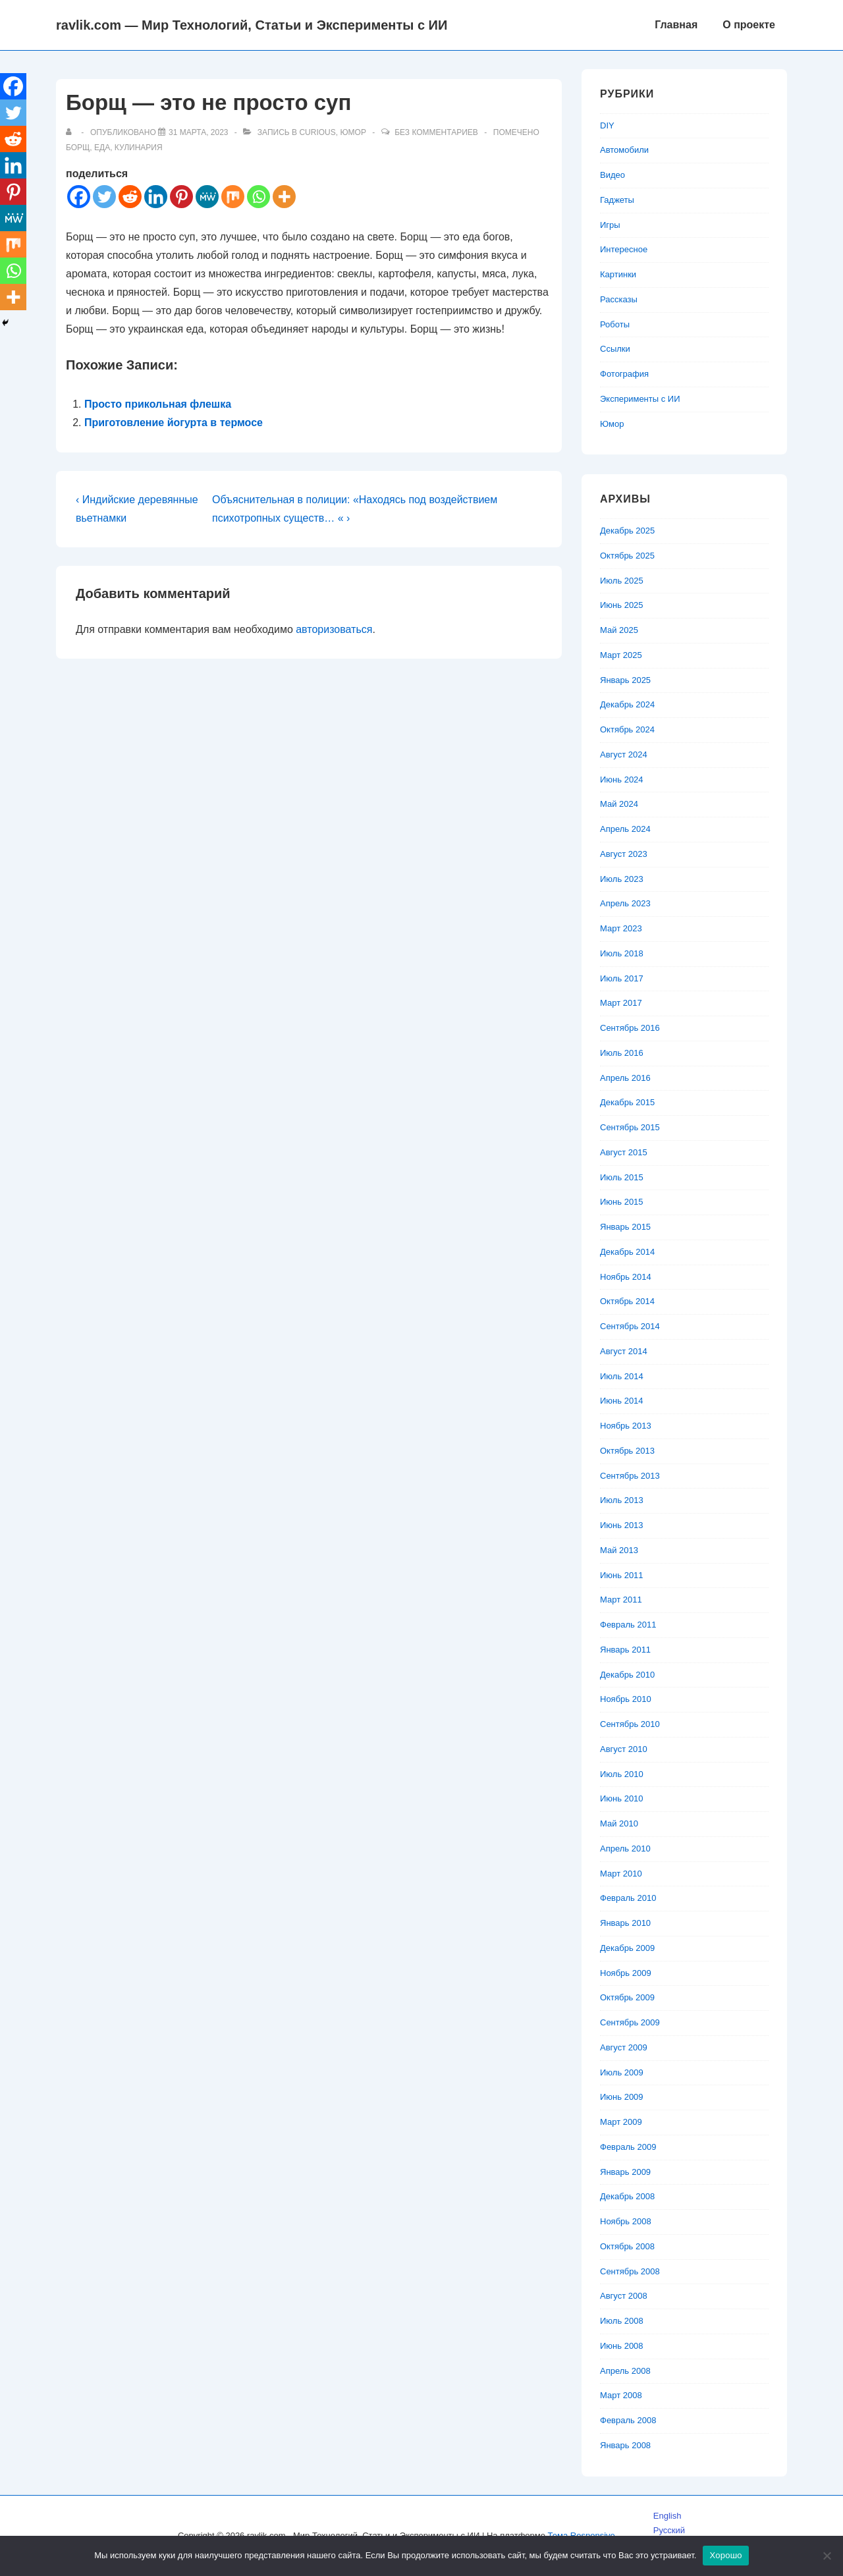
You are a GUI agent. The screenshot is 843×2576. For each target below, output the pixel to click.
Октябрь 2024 (627, 729)
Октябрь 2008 (627, 2246)
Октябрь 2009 (627, 1997)
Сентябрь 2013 (630, 1476)
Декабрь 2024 (627, 704)
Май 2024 (619, 804)
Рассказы (619, 299)
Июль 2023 (621, 879)
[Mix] (232, 196)
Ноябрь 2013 (625, 1426)
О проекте (748, 24)
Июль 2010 (621, 1774)
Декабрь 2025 (627, 530)
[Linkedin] (155, 196)
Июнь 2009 (621, 2097)
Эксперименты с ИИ (640, 399)
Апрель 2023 (625, 903)
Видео (612, 175)
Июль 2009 (621, 2072)
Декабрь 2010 (627, 1675)
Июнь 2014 (621, 1401)
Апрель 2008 (625, 2371)
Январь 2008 (625, 2445)
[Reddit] (130, 196)
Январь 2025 (625, 680)
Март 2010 (621, 1873)
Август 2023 (623, 854)
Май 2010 (619, 1823)
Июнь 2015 (621, 1202)
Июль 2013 (621, 1500)
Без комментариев (436, 132)
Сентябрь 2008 (630, 2271)
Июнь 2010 (621, 1798)
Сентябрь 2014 (630, 1326)
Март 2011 (621, 1599)
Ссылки (615, 349)
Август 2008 (623, 2296)
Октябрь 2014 (627, 1301)
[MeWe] (207, 196)
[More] (284, 196)
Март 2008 (621, 2395)
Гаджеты (617, 200)
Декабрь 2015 (627, 1102)
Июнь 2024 (621, 779)
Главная (676, 24)
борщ (78, 147)
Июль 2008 (621, 2321)
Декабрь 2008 (627, 2196)
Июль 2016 (621, 1053)
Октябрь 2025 (627, 556)
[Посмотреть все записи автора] (71, 132)
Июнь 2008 (621, 2346)
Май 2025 (619, 630)
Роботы (615, 324)
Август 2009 (623, 2047)
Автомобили (624, 150)
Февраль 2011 (628, 1625)
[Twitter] (104, 196)
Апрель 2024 (625, 829)
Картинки (618, 274)
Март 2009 (621, 2122)
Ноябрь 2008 (625, 2221)
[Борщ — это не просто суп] (198, 132)
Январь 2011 (625, 1650)
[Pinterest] (181, 196)
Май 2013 (619, 1550)
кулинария (139, 147)
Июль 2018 (621, 953)
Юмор (353, 132)
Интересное (623, 249)
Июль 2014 (621, 1376)
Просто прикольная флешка (157, 404)
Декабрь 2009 (627, 1948)
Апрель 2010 (625, 1848)
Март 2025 (621, 655)
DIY (607, 125)
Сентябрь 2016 (630, 1028)
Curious (317, 132)
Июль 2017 (621, 978)
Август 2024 (623, 754)
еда (102, 147)
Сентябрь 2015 (630, 1127)
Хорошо (725, 2555)
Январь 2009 (625, 2172)
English (667, 2516)
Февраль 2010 (628, 1898)
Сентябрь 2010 (630, 1724)
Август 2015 (623, 1152)
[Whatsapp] (258, 196)
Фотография (624, 374)
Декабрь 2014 (627, 1252)
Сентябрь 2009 (630, 2022)
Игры (610, 225)
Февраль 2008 (628, 2420)
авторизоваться (334, 629)
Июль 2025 (621, 581)
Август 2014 (623, 1351)
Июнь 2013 (621, 1525)
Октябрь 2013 (627, 1451)
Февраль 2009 (628, 2147)
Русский (669, 2530)
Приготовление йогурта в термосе (173, 422)
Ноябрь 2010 (625, 1699)
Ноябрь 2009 (625, 1973)
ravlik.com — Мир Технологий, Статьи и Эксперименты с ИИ (251, 25)
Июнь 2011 (621, 1575)
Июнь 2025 (621, 605)
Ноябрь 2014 (625, 1277)
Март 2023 (621, 928)
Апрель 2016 (625, 1078)
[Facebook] (78, 196)
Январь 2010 (625, 1923)
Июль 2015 (621, 1177)
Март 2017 (621, 1003)
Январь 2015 (625, 1227)
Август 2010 (623, 1749)
